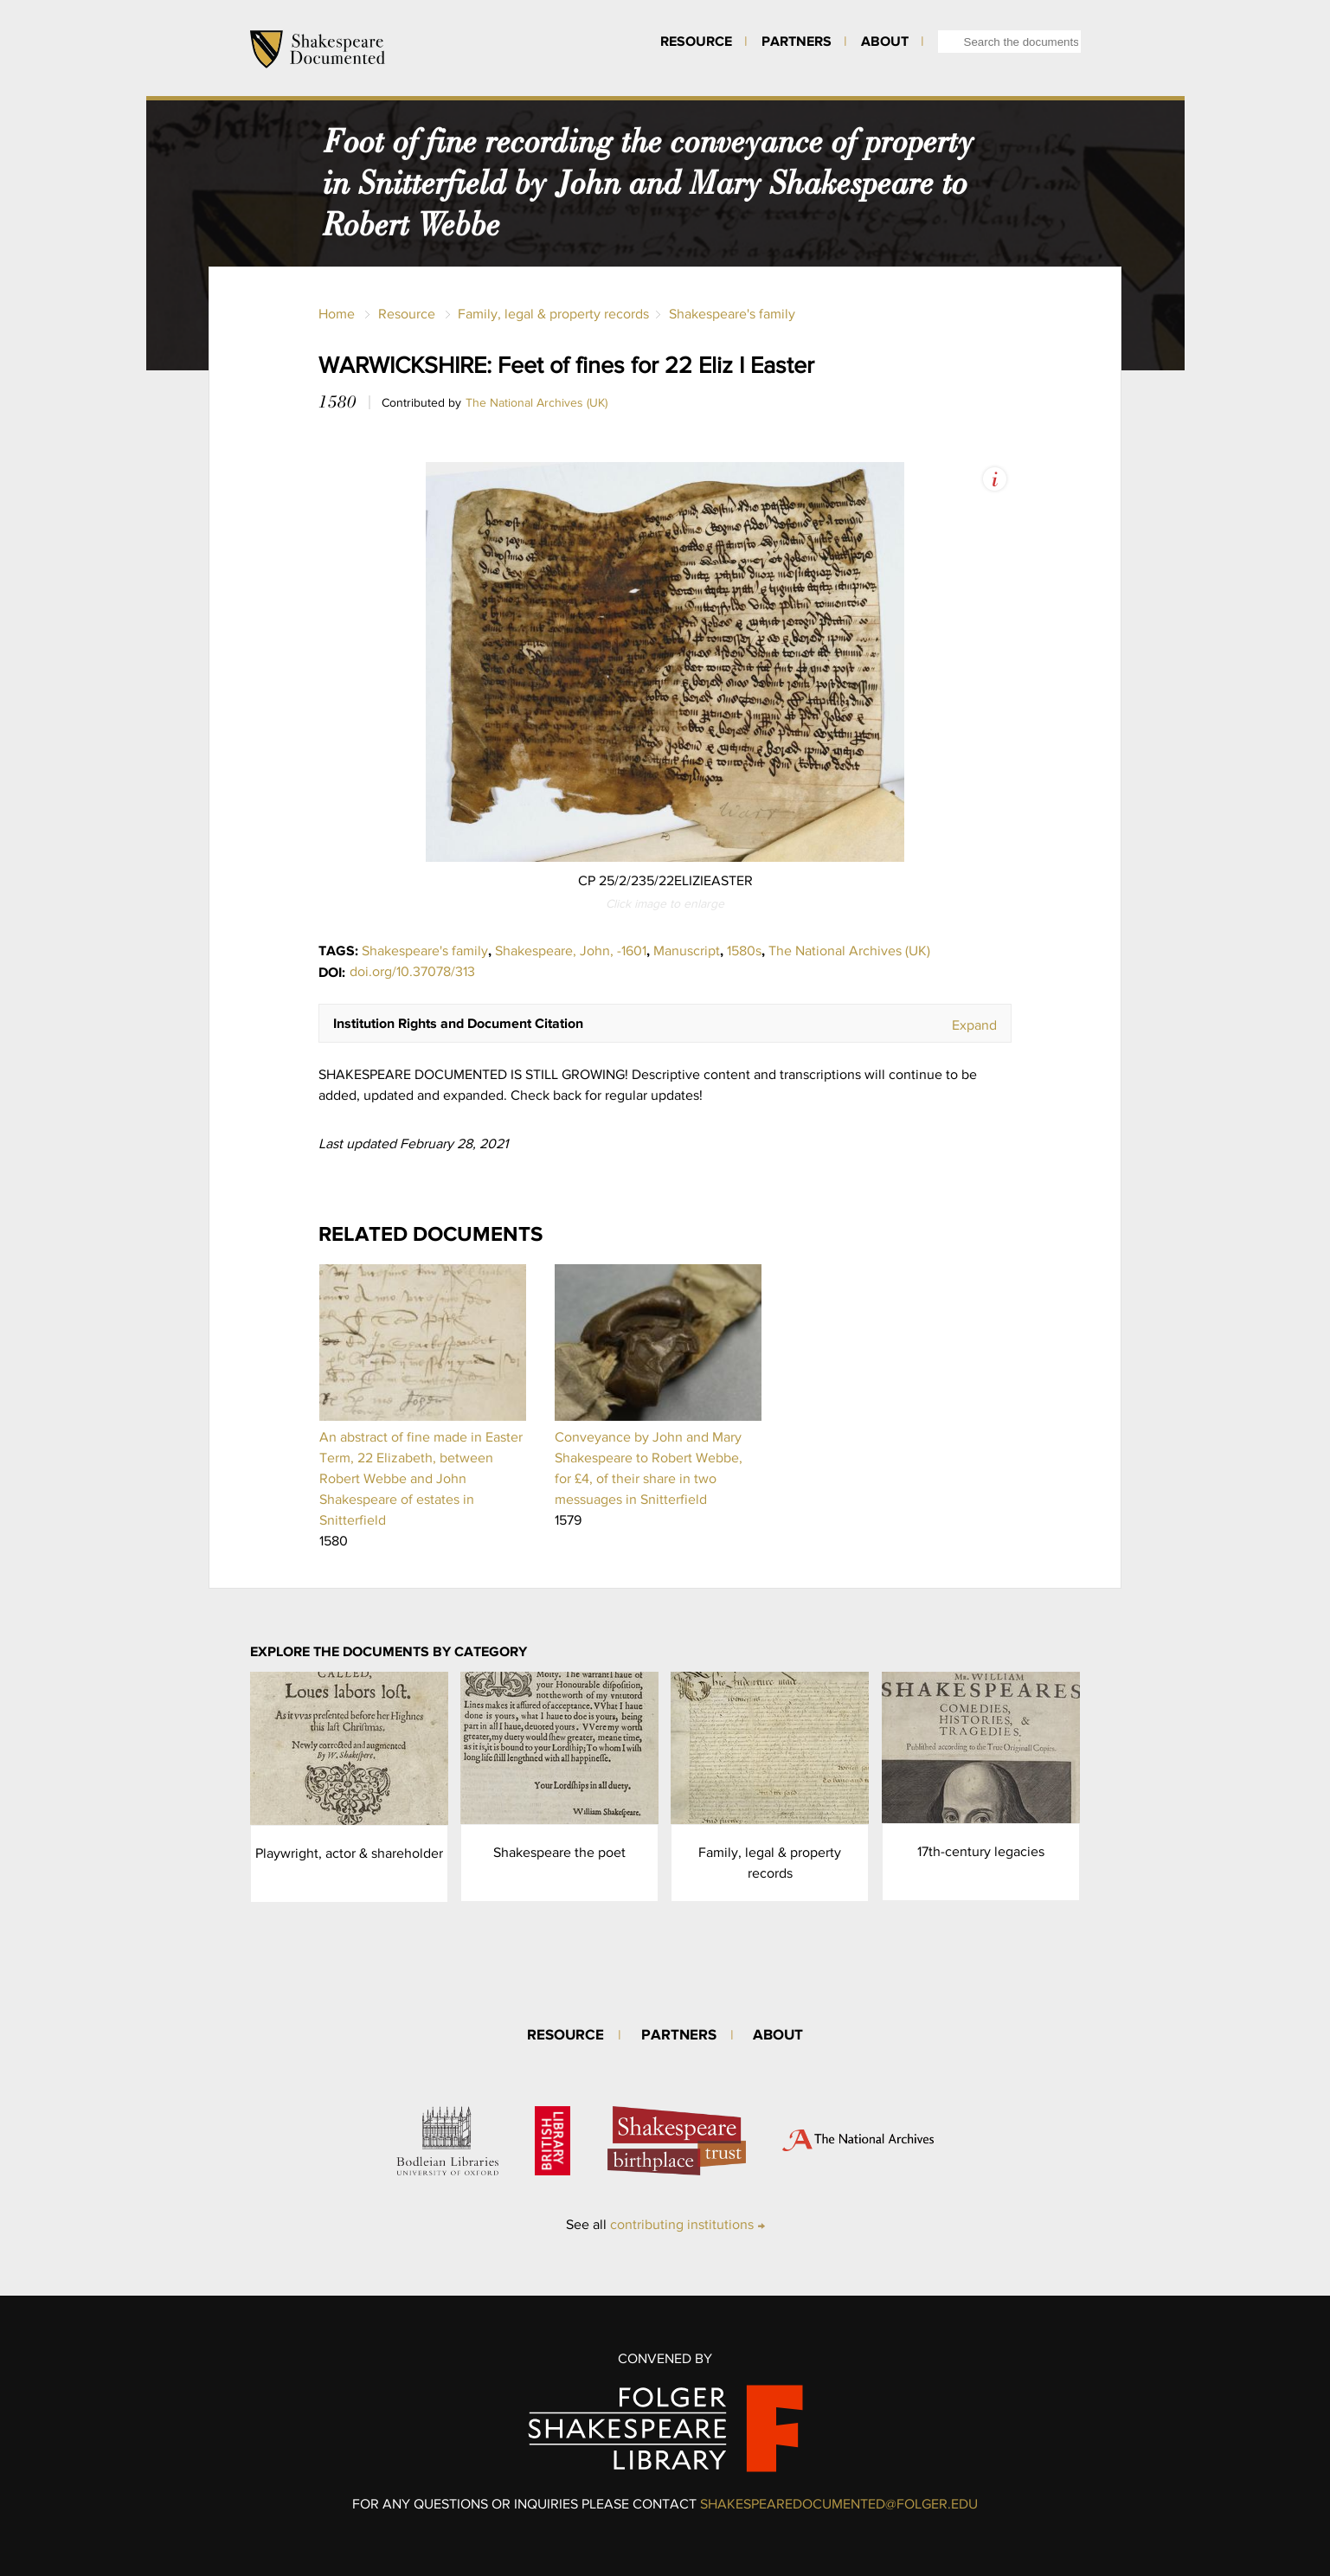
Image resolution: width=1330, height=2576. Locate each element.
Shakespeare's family (732, 313)
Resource (696, 40)
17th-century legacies (980, 1851)
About (885, 40)
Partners (796, 40)
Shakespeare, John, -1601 (570, 950)
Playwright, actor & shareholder (349, 1853)
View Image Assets (995, 479)
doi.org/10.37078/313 (412, 971)
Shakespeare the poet (559, 1852)
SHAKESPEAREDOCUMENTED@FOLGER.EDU (839, 2503)
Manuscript (686, 950)
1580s (744, 950)
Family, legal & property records (553, 313)
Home (336, 313)
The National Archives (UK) (536, 402)
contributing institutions (682, 2224)
